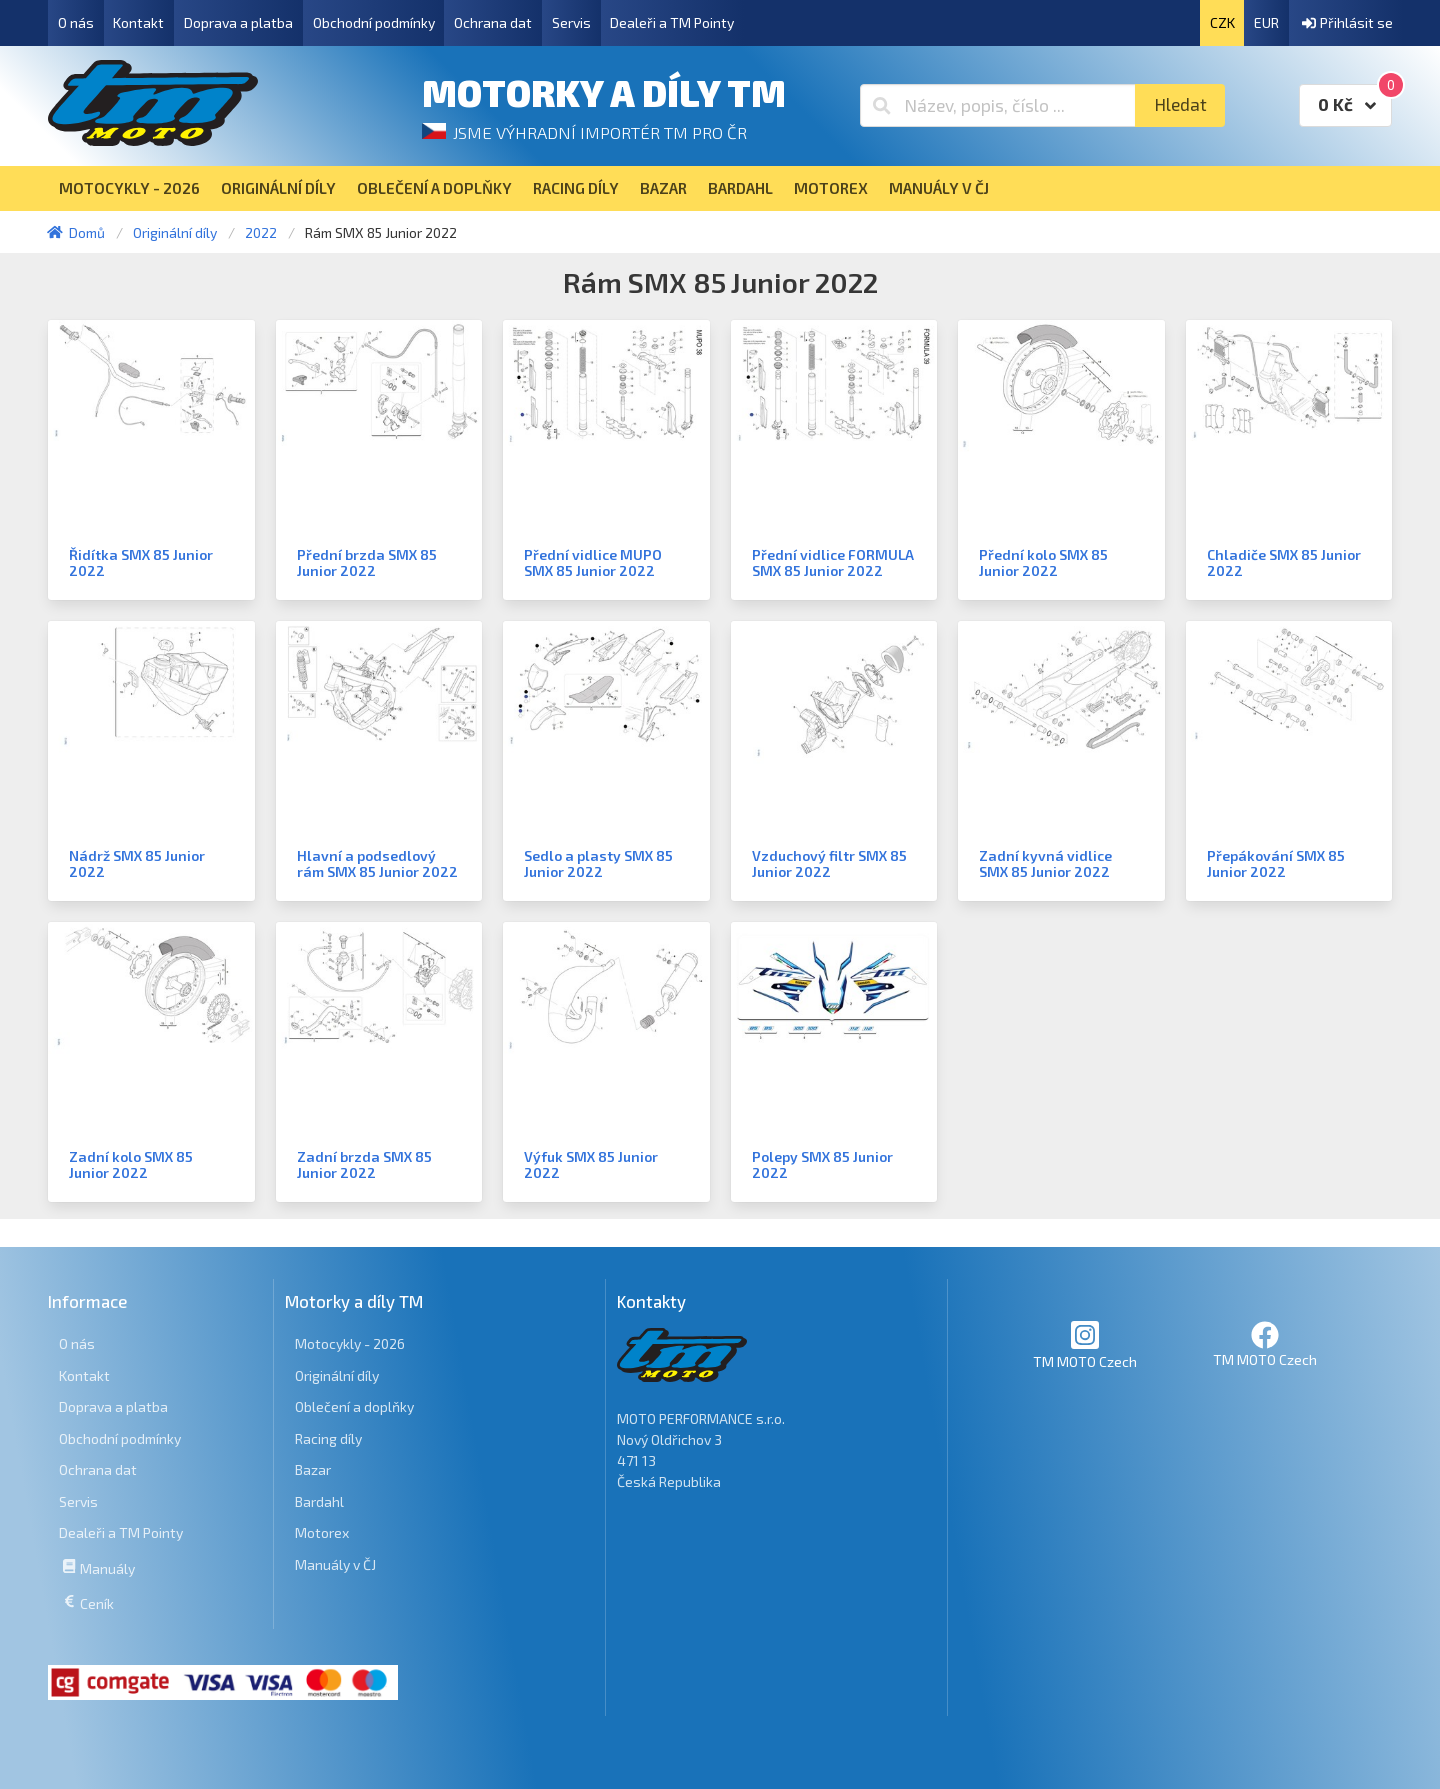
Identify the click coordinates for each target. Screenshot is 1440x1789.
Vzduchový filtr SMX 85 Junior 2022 (829, 863)
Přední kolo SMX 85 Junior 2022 (1043, 562)
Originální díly (337, 1375)
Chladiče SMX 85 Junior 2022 (1284, 562)
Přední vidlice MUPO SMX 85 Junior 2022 (593, 562)
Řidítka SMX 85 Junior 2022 (141, 562)
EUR (1266, 22)
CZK (1222, 22)
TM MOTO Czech (1085, 1344)
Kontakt (138, 22)
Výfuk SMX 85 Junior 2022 (591, 1164)
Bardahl (319, 1501)
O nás (76, 22)
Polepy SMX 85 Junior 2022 (822, 1164)
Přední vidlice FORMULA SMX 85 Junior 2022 (833, 562)
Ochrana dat (493, 22)
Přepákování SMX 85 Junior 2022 (1276, 863)
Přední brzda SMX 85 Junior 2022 (367, 562)
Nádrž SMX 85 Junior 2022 (137, 863)
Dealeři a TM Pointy (672, 22)
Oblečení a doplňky (354, 1406)
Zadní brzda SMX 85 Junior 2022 (364, 1164)
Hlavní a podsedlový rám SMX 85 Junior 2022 (377, 863)
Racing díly (328, 1438)
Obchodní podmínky (374, 22)
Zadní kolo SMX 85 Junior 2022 (131, 1164)
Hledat (1180, 104)
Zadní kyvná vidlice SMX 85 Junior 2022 (1045, 863)
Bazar (313, 1469)
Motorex (322, 1532)
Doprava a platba (238, 22)
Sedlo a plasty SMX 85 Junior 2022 (598, 863)
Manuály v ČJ (335, 1564)
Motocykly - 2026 (350, 1343)
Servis (571, 22)
